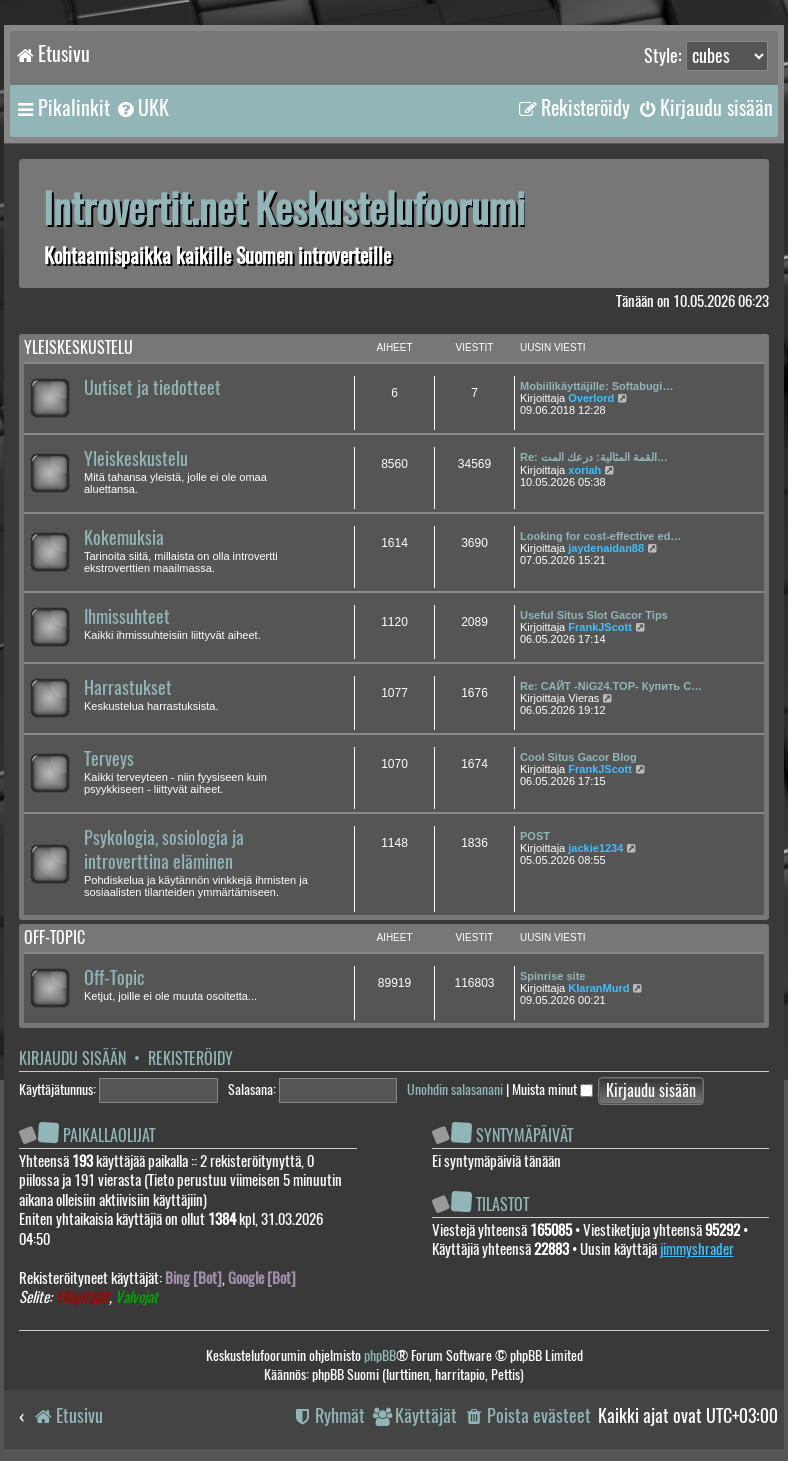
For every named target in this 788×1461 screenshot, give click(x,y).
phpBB (380, 1355)
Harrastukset (128, 688)
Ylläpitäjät (82, 1297)
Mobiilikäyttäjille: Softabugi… (596, 386)
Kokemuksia (124, 538)
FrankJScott (600, 627)
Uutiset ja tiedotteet (152, 388)
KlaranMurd (598, 988)
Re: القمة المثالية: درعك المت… (594, 457)
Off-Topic (114, 978)
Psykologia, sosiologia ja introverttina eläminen (164, 850)
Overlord (591, 398)
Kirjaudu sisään (72, 1058)
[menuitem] (142, 108)
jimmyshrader (697, 1249)
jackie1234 (595, 848)
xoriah (584, 470)
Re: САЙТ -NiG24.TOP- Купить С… (611, 686)
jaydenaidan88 (606, 548)
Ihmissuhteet (127, 617)
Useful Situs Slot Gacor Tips (594, 615)
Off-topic (54, 937)
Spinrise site (552, 976)
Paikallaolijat (109, 1135)
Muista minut (552, 1089)
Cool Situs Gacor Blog (578, 757)
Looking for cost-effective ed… (600, 536)
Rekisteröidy (190, 1058)
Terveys (109, 759)
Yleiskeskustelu (78, 347)
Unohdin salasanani (455, 1089)
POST (535, 836)
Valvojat (136, 1297)
